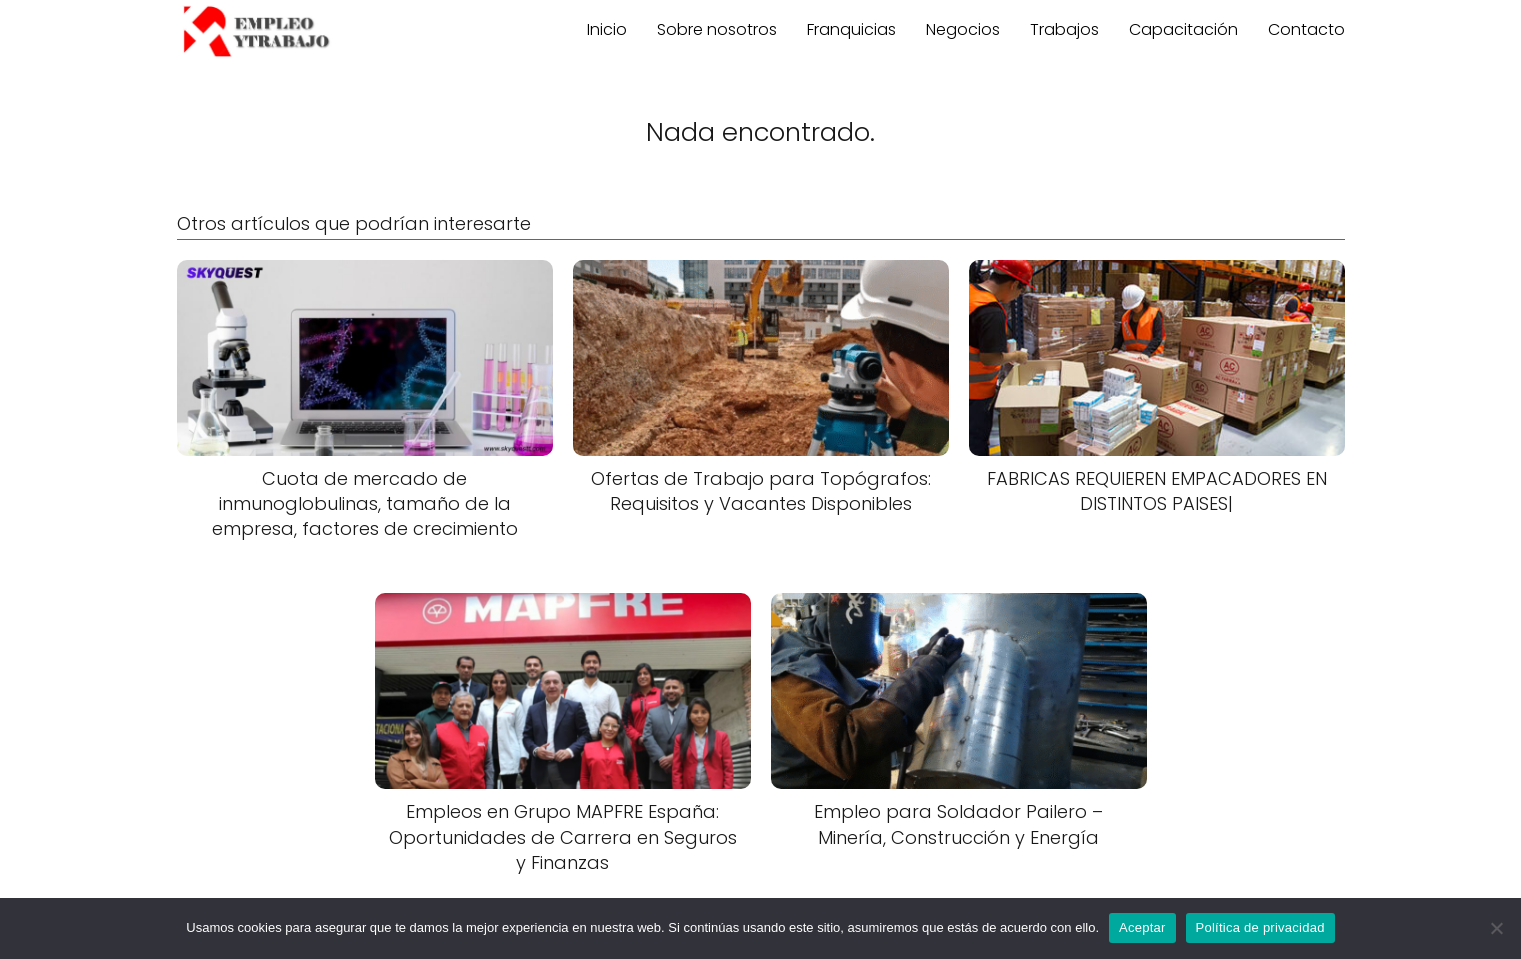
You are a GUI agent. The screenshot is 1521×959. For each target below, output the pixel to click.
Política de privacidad (1260, 927)
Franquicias (851, 29)
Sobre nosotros (717, 29)
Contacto (1306, 29)
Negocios (963, 29)
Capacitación (1183, 29)
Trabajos (1064, 29)
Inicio (607, 29)
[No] (1496, 928)
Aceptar (1142, 927)
